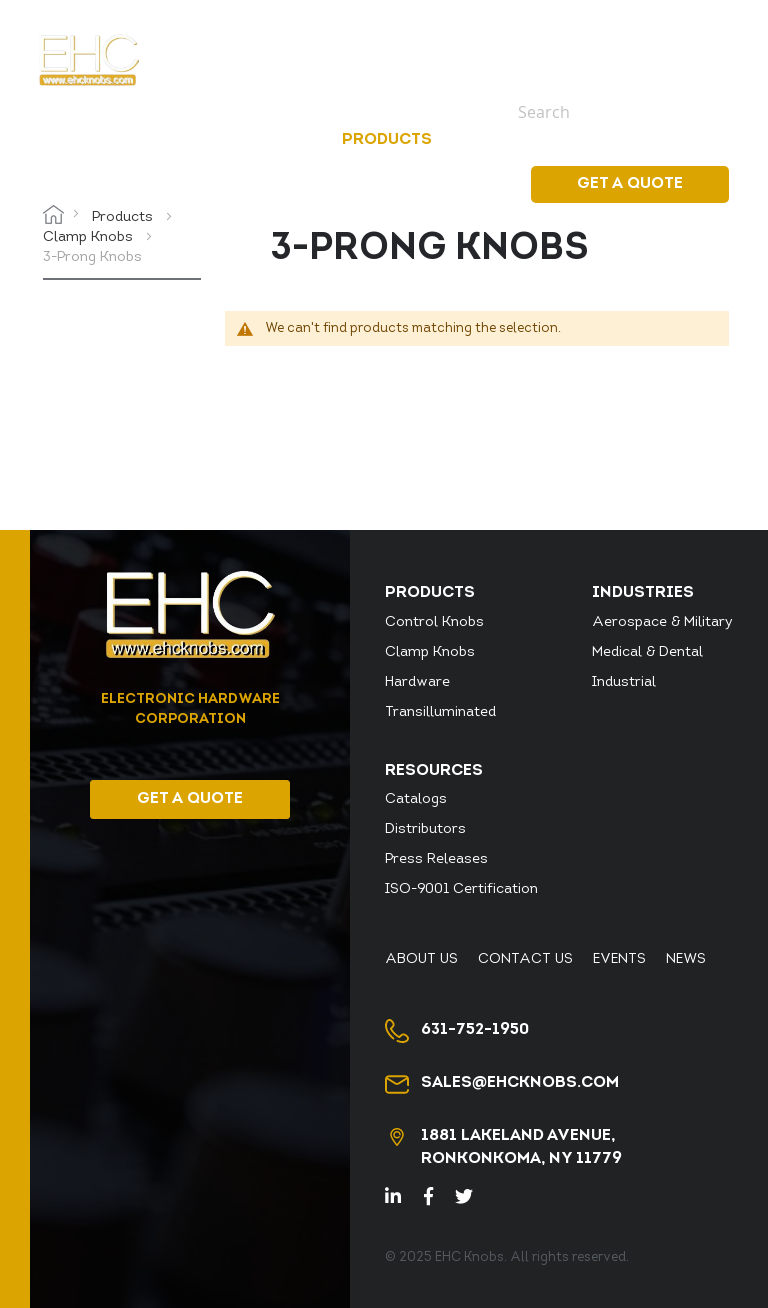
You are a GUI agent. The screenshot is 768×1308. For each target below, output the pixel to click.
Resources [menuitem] (652, 140)
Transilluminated (440, 712)
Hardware (417, 682)
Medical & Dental (647, 652)
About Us (421, 959)
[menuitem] (391, 140)
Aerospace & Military (662, 622)
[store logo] (89, 60)
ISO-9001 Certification (461, 889)
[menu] (436, 141)
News (709, 36)
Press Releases (436, 859)
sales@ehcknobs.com (520, 1083)
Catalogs (416, 799)
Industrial (624, 682)
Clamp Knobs (90, 237)
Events (656, 36)
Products (124, 217)
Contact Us (525, 959)
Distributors (425, 829)
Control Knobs (434, 622)
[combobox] (609, 111)
